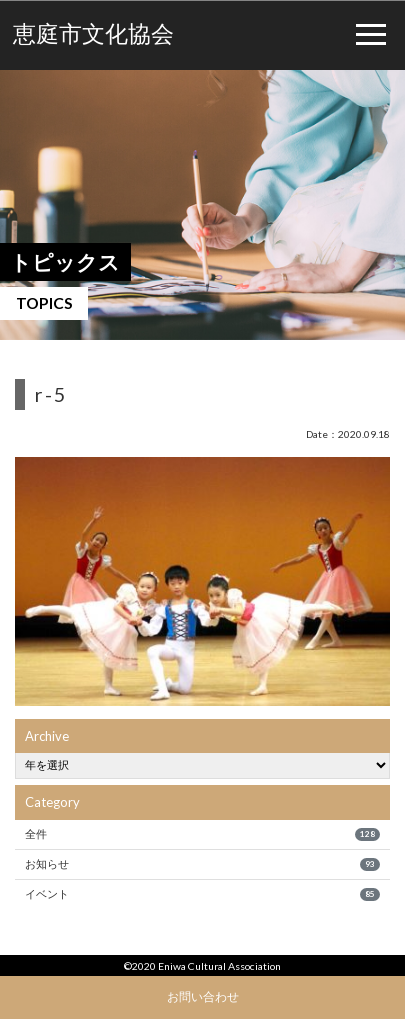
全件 (202, 834)
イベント (202, 894)
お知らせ (202, 864)
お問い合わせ (203, 996)
